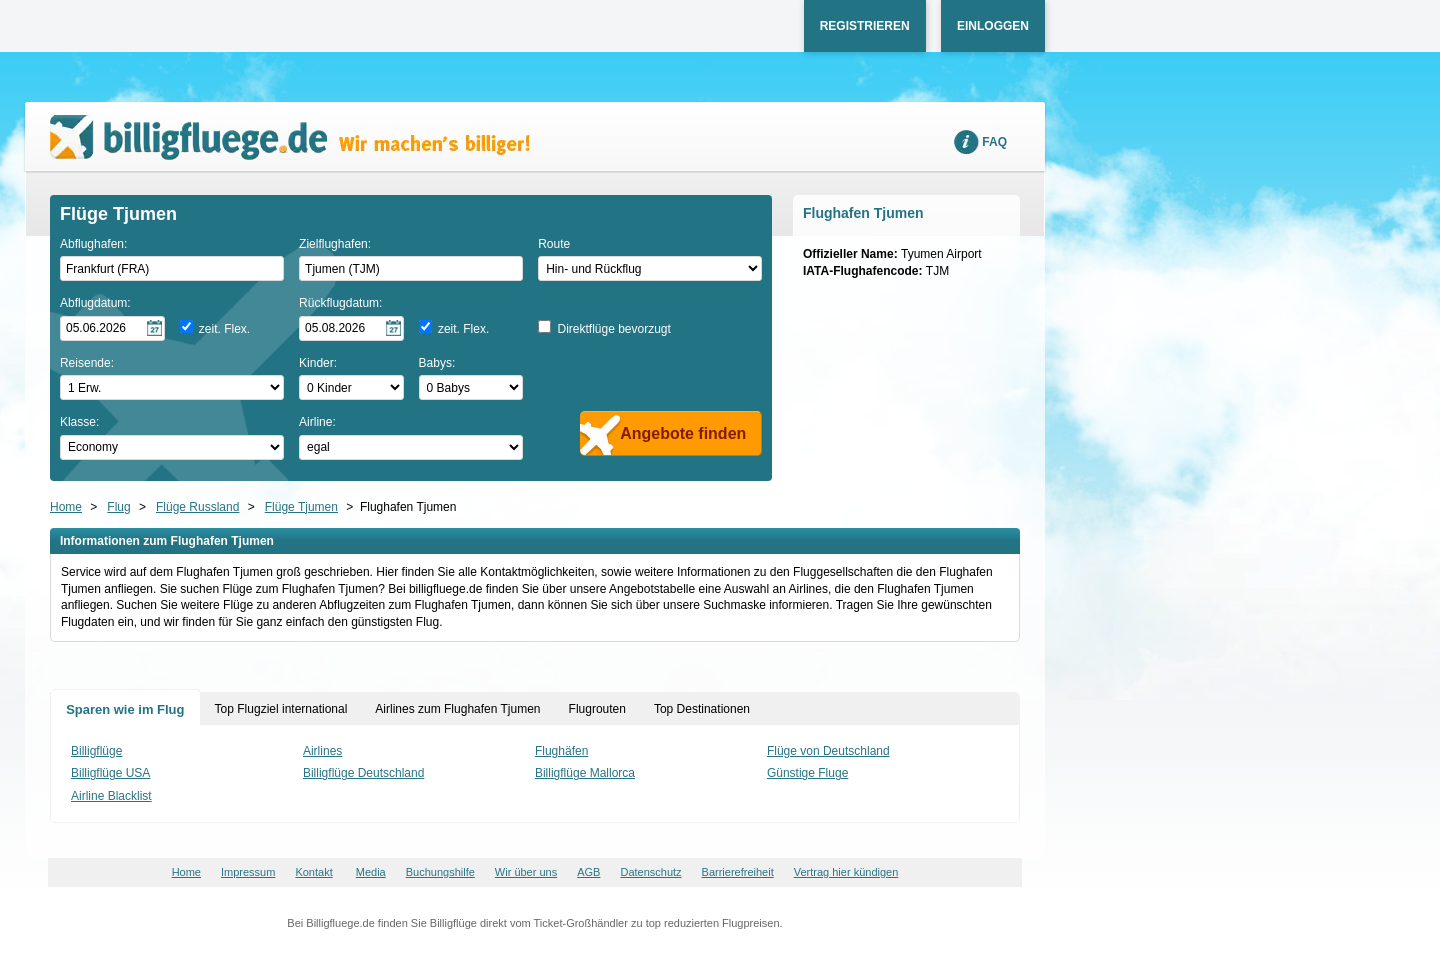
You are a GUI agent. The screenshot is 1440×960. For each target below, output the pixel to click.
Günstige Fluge (807, 773)
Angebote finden (683, 433)
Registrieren (865, 26)
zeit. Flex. (224, 329)
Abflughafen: (93, 244)
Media (371, 872)
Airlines (322, 751)
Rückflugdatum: (340, 303)
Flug (118, 507)
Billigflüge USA (110, 773)
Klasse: (79, 422)
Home (66, 507)
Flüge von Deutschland (828, 751)
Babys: (437, 363)
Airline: (317, 422)
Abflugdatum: (95, 303)
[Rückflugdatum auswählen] (351, 328)
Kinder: (318, 363)
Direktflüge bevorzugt (613, 329)
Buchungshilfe (440, 872)
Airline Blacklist (111, 796)
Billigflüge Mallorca (585, 773)
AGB (588, 872)
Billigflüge (96, 751)
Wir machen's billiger (290, 137)
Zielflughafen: (335, 244)
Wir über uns (526, 872)
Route (554, 244)
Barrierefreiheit (738, 872)
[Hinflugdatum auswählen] (112, 328)
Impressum (248, 872)
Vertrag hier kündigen (846, 872)
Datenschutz (650, 872)
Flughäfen (561, 751)
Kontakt (313, 872)
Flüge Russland (197, 507)
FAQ (994, 142)
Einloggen (993, 26)
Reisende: (87, 363)
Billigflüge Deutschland (363, 773)
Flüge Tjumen (301, 507)
